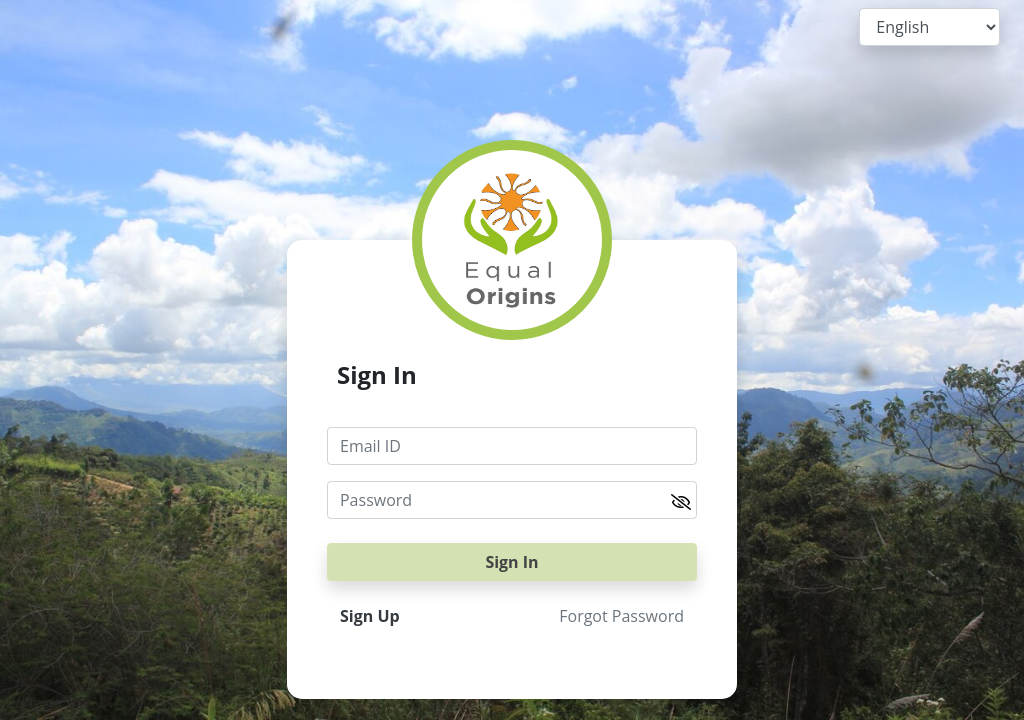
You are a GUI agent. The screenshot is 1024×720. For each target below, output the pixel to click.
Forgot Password (621, 616)
